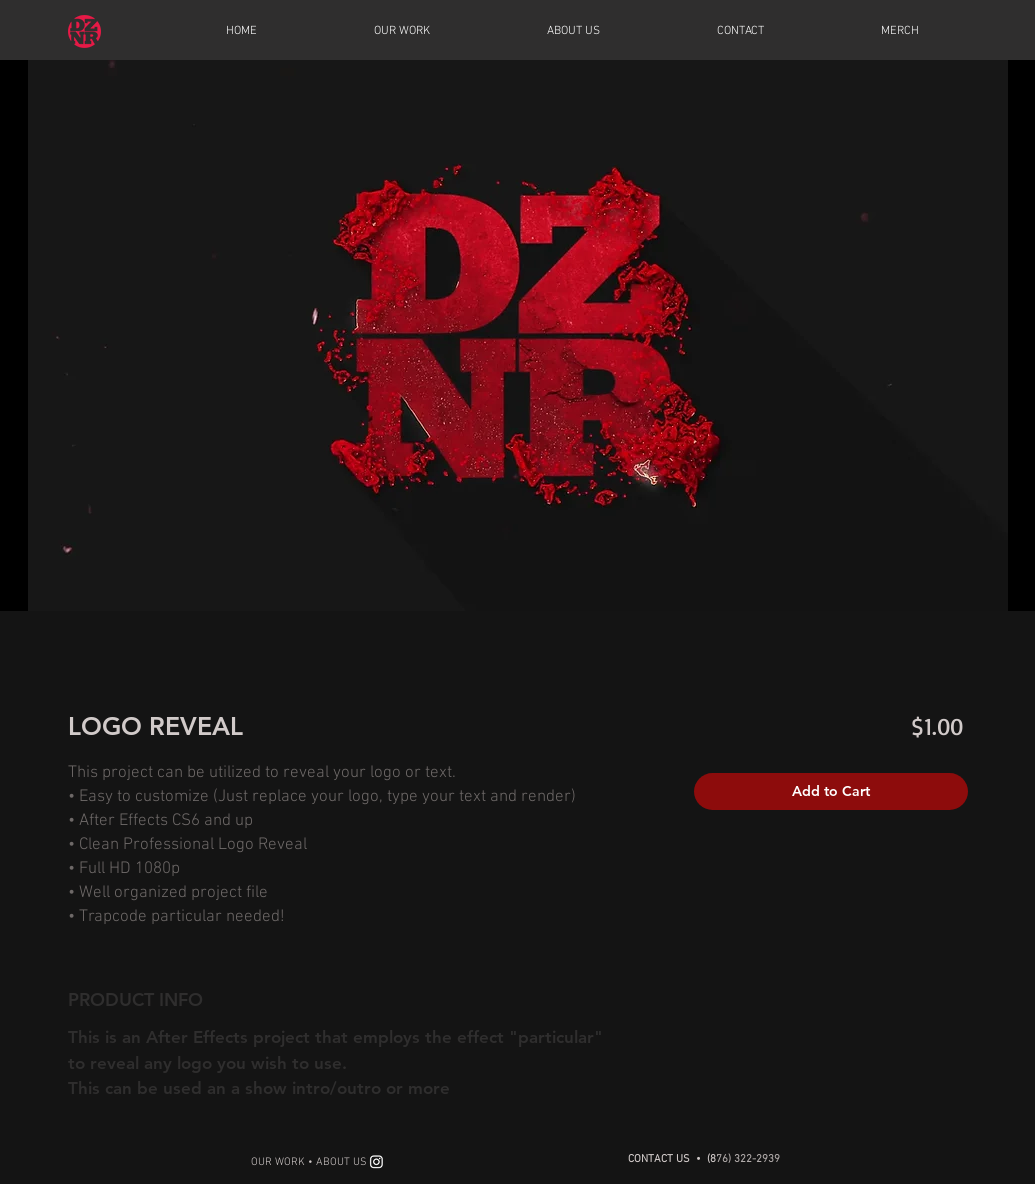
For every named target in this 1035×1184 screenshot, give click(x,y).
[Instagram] (376, 1161)
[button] (402, 31)
